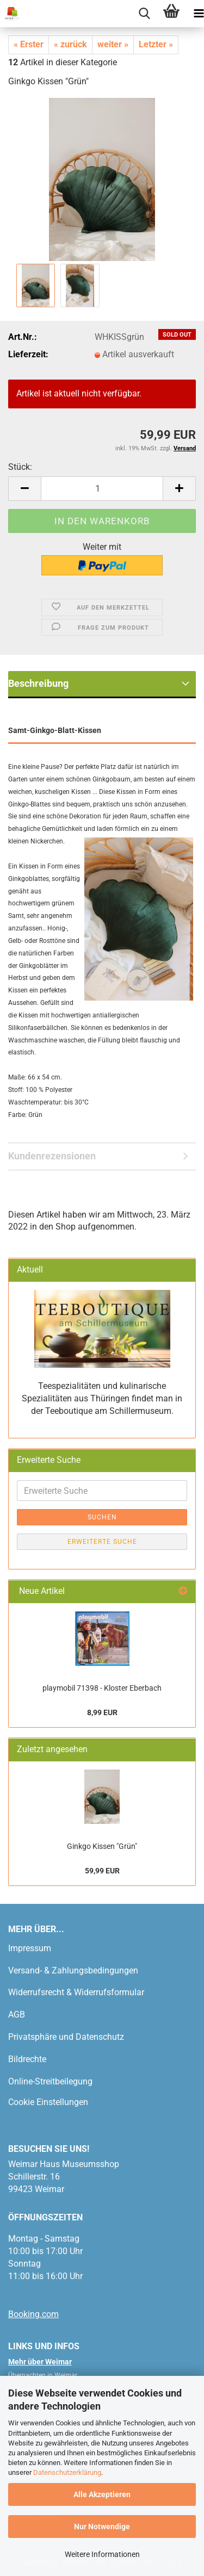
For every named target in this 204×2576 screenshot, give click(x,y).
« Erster (29, 44)
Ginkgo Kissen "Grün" (102, 1846)
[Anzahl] (102, 488)
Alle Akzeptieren (102, 2494)
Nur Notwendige (102, 2526)
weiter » (112, 44)
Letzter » (156, 44)
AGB (16, 2014)
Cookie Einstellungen (48, 2102)
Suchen (102, 1517)
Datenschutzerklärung (67, 2472)
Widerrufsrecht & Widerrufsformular (76, 1992)
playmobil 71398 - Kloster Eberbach (102, 1688)
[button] (24, 488)
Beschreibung (38, 683)
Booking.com (33, 2314)
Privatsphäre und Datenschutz (66, 2037)
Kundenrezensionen (52, 1156)
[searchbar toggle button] (144, 13)
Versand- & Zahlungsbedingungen (73, 1970)
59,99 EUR (102, 1870)
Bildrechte (27, 2059)
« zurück (70, 44)
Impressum (29, 1948)
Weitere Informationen (102, 2554)
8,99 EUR (102, 1712)
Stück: (20, 467)
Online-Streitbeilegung (50, 2081)
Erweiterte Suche (102, 1541)
